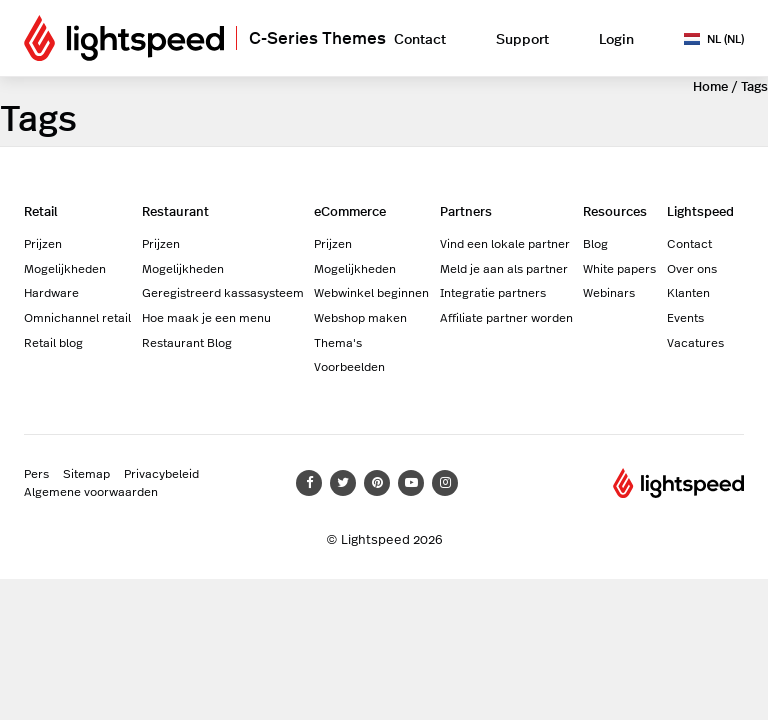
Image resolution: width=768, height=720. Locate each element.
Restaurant (175, 210)
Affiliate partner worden (506, 317)
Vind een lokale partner (505, 243)
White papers (619, 268)
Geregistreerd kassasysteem (223, 292)
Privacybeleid (161, 473)
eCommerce (350, 210)
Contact (420, 38)
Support (522, 38)
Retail (41, 210)
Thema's (338, 342)
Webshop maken (360, 317)
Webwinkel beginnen (371, 292)
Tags (754, 85)
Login (616, 38)
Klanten (688, 292)
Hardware (51, 292)
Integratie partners (493, 292)
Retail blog (53, 342)
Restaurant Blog (187, 342)
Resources (615, 210)
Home (710, 85)
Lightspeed (700, 210)
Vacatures (695, 342)
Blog (595, 243)
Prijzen (43, 243)
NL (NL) (714, 38)
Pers (36, 473)
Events (685, 317)
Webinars (609, 292)
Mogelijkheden (65, 268)
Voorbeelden (349, 366)
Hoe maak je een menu (206, 317)
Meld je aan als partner (504, 268)
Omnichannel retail (77, 317)
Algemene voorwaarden (91, 491)
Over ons (692, 268)
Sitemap (86, 473)
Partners (466, 210)
